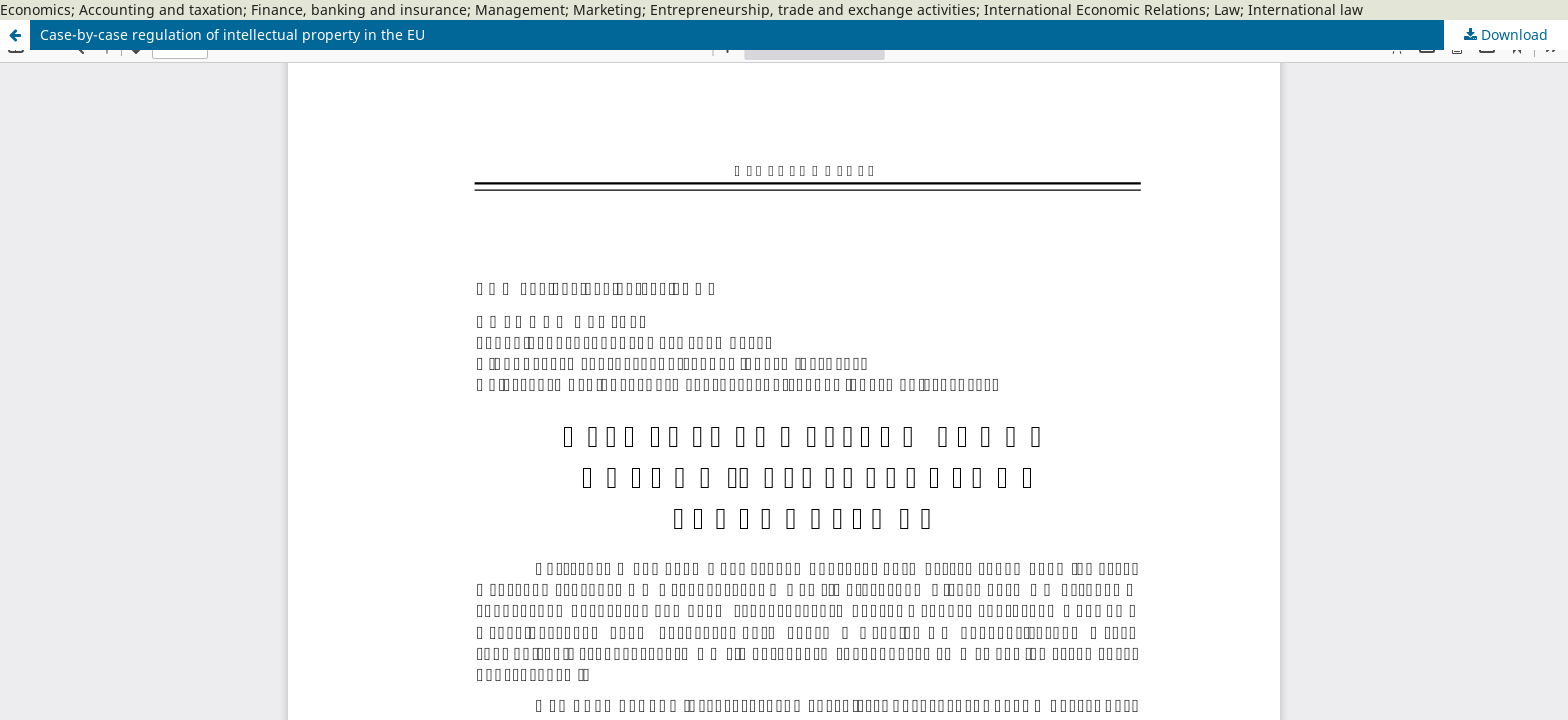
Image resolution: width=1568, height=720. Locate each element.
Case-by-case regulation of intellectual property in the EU (232, 34)
